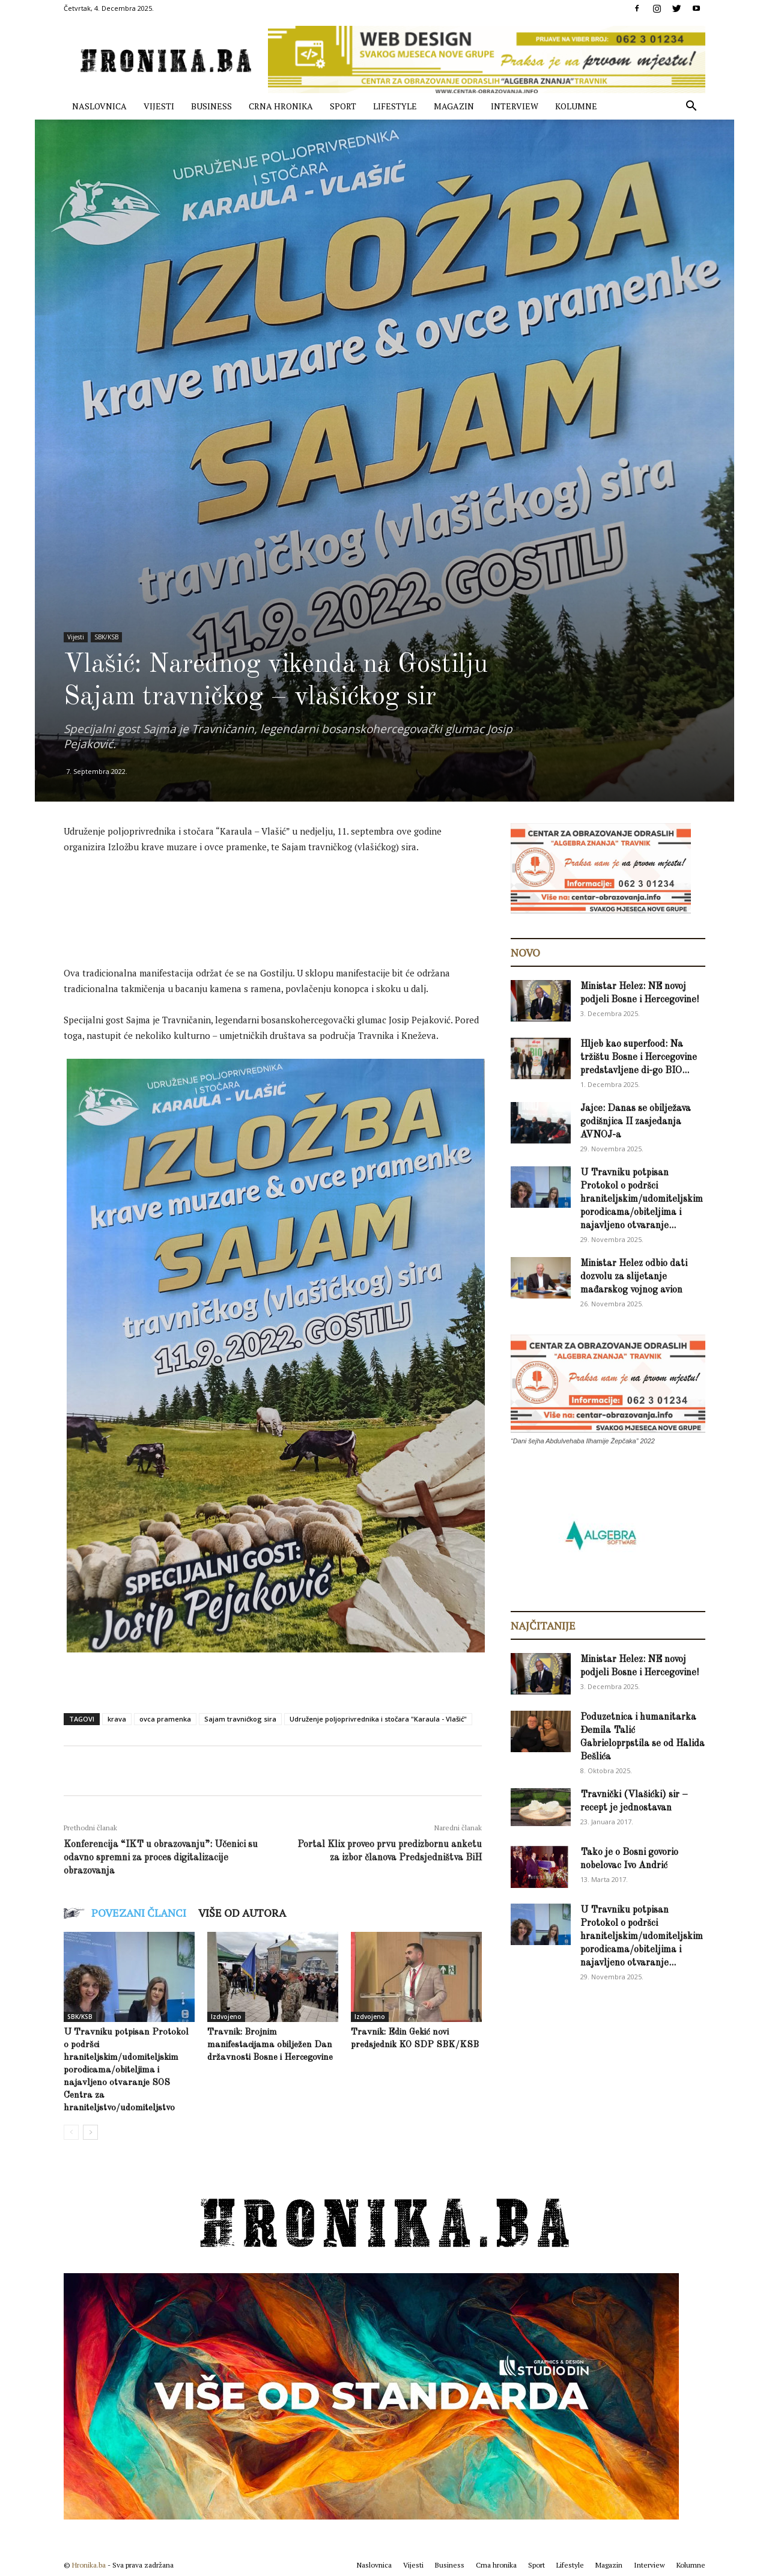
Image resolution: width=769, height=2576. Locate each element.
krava (117, 1718)
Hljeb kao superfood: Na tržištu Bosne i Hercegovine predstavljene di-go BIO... (638, 1058)
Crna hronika (281, 106)
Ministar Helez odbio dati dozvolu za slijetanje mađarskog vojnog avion (633, 1277)
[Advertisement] (282, 897)
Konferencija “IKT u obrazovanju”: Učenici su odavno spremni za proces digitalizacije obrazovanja (161, 1858)
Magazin (454, 106)
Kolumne (576, 106)
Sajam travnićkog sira (240, 1718)
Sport (343, 106)
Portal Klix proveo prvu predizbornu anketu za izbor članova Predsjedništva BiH (389, 1851)
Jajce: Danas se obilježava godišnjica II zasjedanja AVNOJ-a (635, 1122)
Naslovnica (99, 106)
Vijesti (159, 106)
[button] (690, 107)
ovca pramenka (165, 1718)
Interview (514, 106)
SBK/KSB (106, 637)
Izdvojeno (226, 2016)
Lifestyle (395, 106)
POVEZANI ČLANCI (138, 1912)
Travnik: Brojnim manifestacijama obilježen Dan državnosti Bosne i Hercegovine (270, 2045)
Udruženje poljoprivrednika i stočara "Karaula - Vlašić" (378, 1718)
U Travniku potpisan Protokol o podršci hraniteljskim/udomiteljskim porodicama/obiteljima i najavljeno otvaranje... (641, 1199)
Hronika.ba (89, 2564)
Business (211, 106)
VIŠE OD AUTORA (242, 1912)
